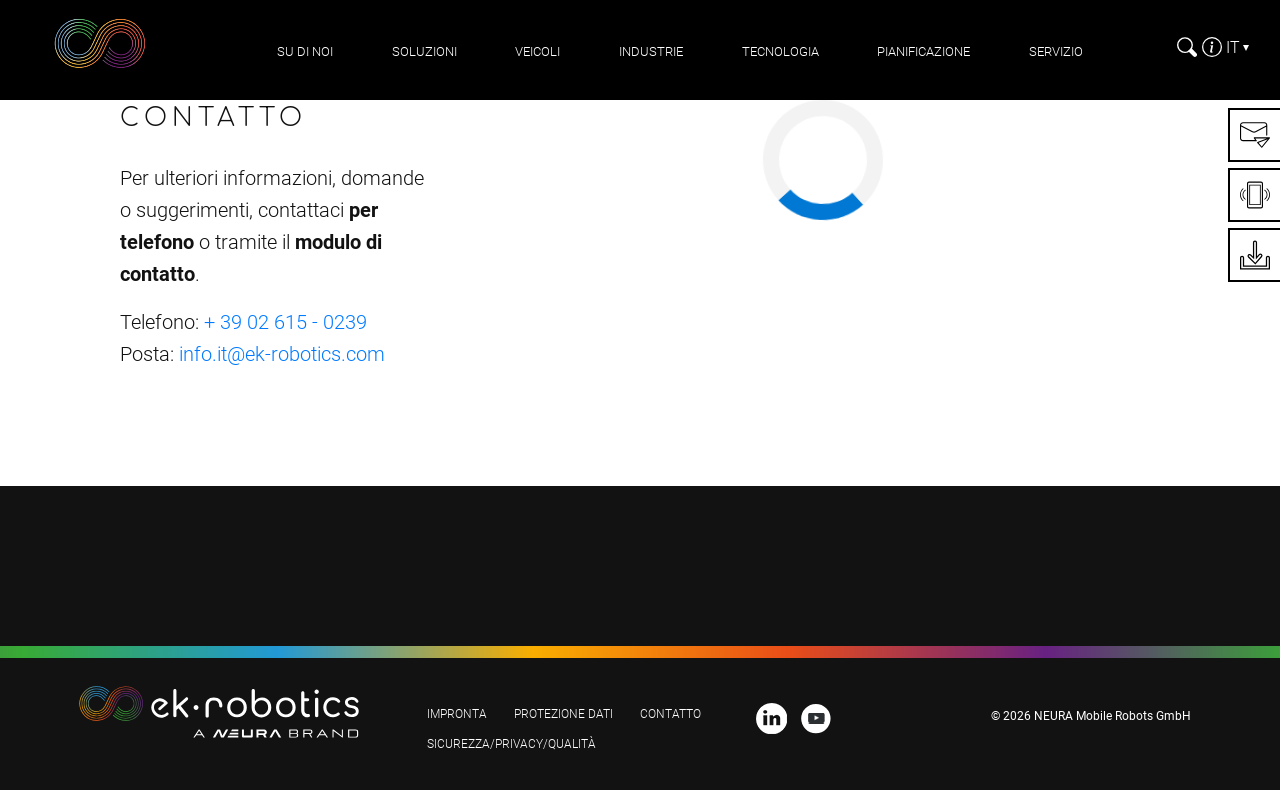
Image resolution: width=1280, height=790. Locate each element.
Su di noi (305, 51)
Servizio (1056, 51)
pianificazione (923, 51)
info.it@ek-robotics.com (282, 354)
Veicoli (537, 51)
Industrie (651, 51)
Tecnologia (780, 51)
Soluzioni (424, 51)
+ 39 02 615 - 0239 (285, 322)
